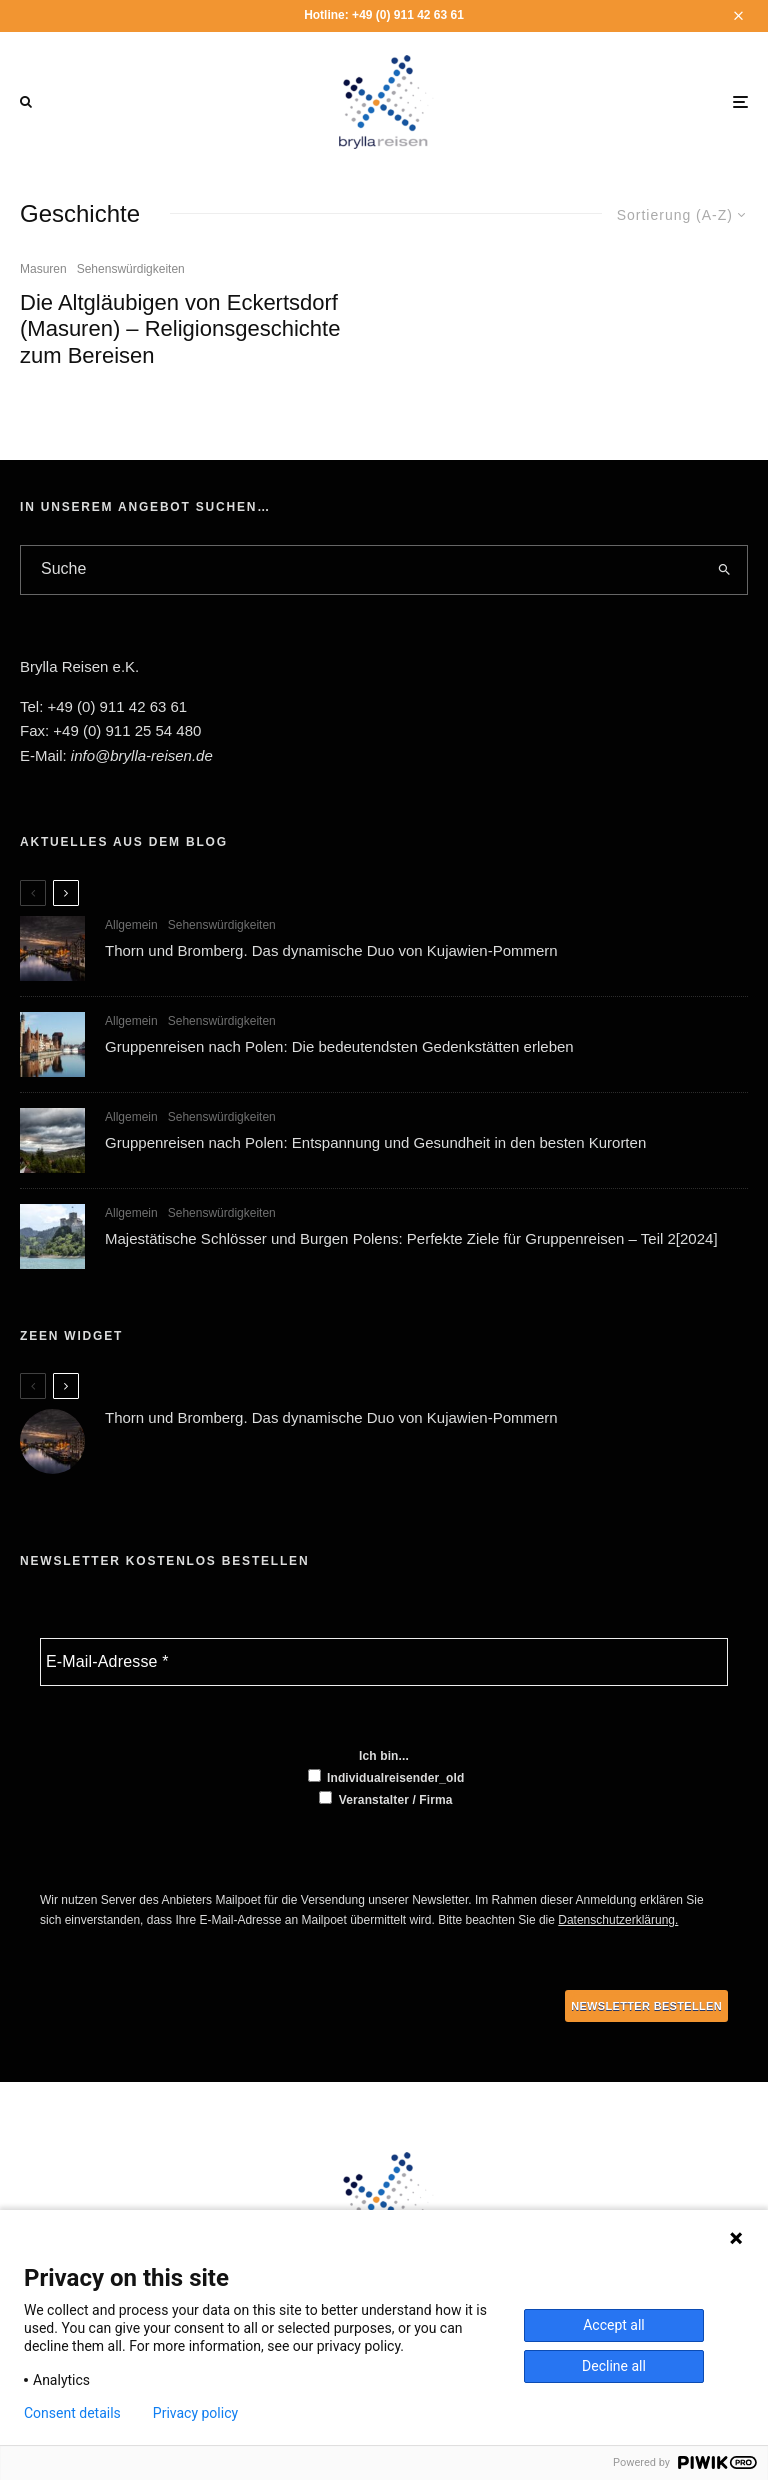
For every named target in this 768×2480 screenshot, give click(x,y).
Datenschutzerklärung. (618, 1920)
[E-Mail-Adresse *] (384, 1662)
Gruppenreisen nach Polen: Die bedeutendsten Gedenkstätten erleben (339, 1046)
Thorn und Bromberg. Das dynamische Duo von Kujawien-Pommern (331, 950)
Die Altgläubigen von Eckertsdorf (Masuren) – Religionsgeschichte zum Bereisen (180, 329)
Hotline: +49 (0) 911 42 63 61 (384, 15)
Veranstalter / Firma (385, 1799)
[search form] (361, 570)
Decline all (614, 2366)
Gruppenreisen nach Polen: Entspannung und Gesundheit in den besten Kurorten (375, 1144)
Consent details (72, 2413)
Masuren (43, 269)
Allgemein (131, 925)
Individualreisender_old (386, 1777)
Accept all (614, 2325)
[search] (724, 570)
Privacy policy (195, 2413)
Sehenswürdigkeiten (131, 269)
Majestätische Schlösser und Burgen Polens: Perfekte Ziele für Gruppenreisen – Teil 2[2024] (411, 1245)
